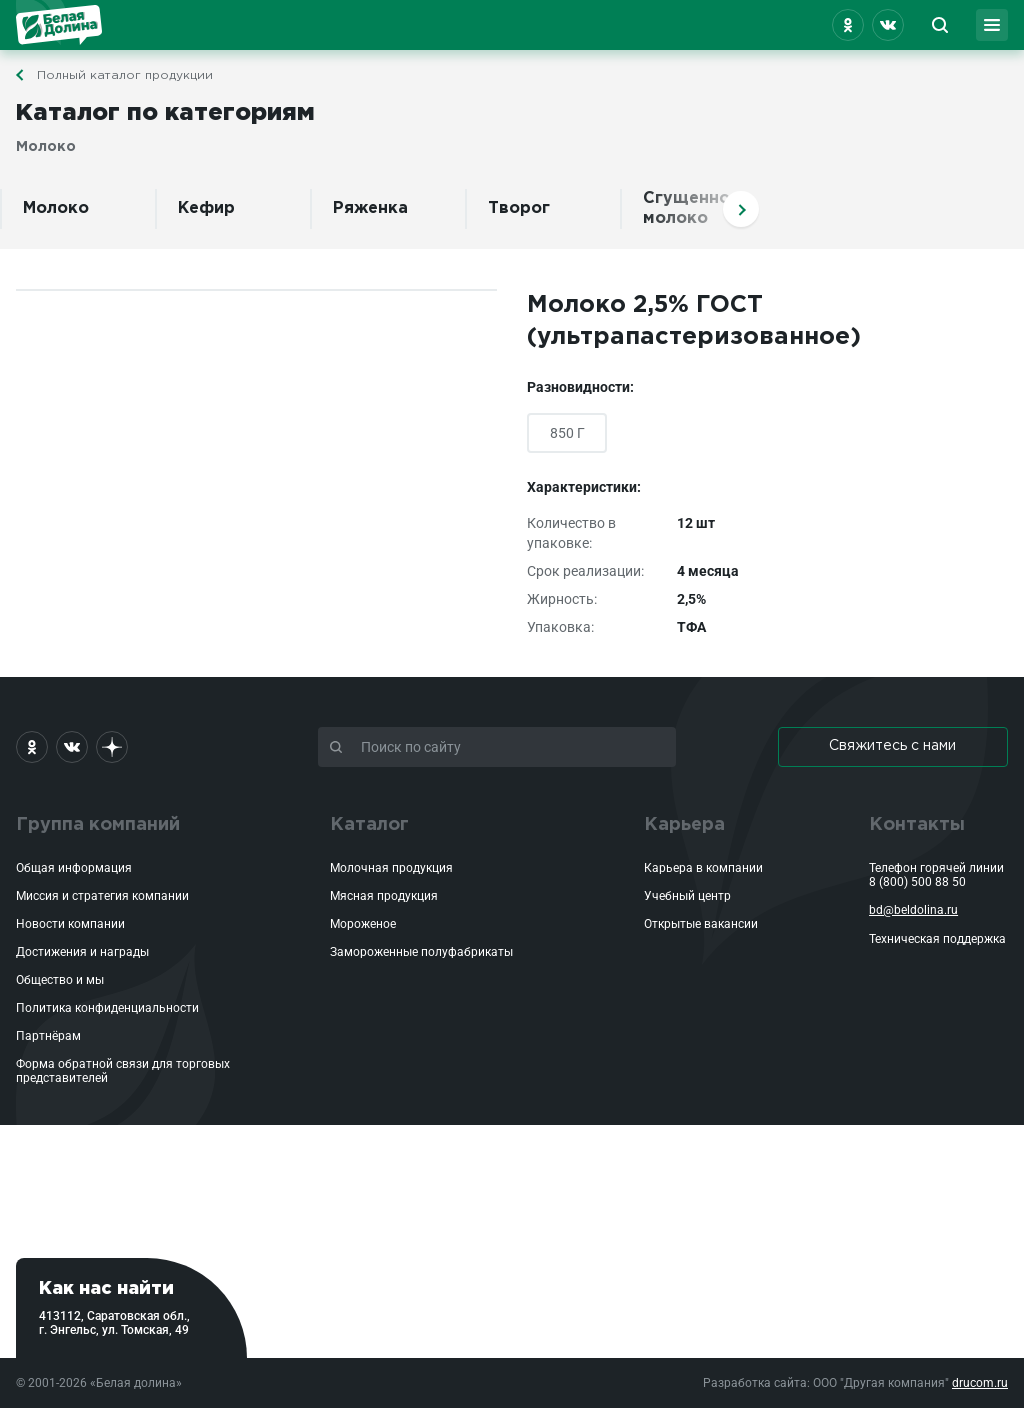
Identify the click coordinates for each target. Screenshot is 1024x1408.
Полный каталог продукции (125, 75)
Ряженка (370, 208)
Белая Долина (59, 25)
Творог (519, 208)
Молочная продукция (391, 868)
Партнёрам (48, 1036)
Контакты (917, 825)
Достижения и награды (82, 952)
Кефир (206, 208)
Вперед (741, 209)
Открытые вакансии (701, 924)
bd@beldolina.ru (913, 910)
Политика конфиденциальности (107, 1008)
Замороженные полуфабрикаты (421, 952)
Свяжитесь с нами (892, 746)
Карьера (684, 825)
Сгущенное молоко (691, 208)
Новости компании (70, 924)
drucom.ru (980, 1383)
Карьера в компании (703, 868)
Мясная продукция (384, 896)
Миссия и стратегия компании (102, 896)
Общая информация (74, 868)
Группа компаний (98, 825)
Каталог (369, 825)
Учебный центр (687, 896)
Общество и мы (60, 980)
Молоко (56, 208)
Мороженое (363, 924)
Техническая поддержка (937, 939)
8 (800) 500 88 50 (917, 882)
